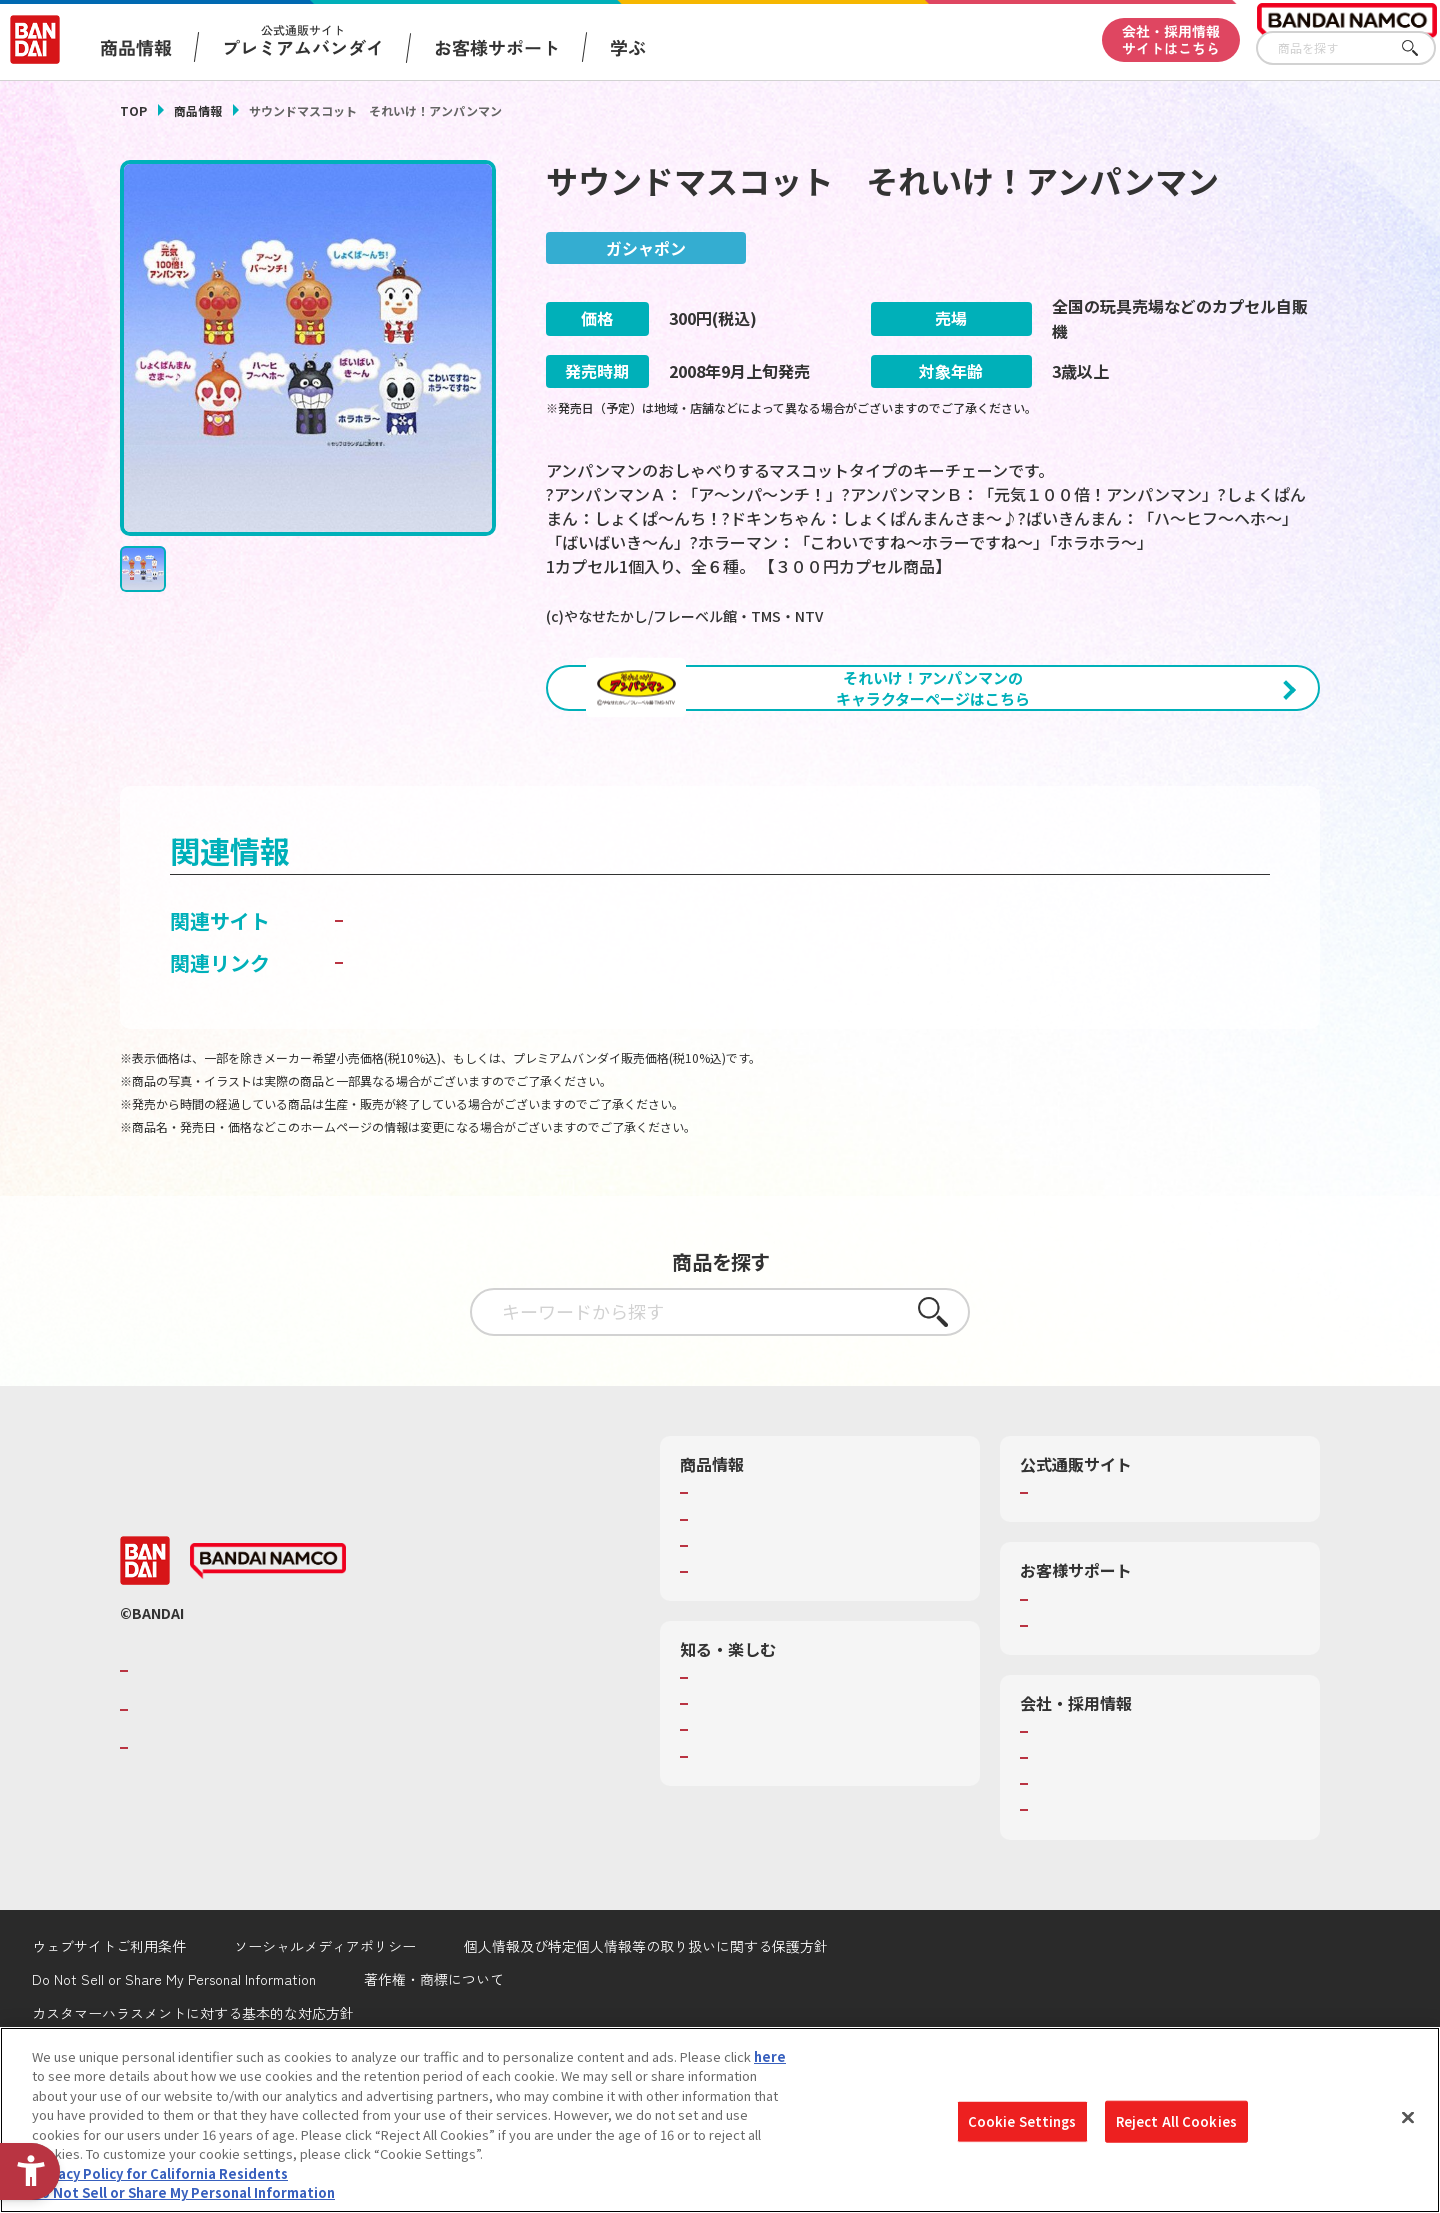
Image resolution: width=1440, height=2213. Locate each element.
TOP (133, 110)
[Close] (1408, 2117)
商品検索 (720, 1598)
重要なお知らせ (1079, 1731)
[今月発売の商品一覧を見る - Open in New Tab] (1134, 798)
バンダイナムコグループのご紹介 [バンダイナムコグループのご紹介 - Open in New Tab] (254, 1776)
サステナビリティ (1085, 1889)
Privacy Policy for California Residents (160, 2173)
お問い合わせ (1073, 1915)
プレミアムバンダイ (1092, 1598)
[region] (720, 2120)
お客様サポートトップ (1099, 1704)
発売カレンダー (739, 1624)
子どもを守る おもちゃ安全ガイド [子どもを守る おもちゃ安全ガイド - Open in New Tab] (501, 1067)
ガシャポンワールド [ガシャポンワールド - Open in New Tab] (439, 1025)
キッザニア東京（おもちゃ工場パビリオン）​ (824, 1835)
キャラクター (732, 1651)
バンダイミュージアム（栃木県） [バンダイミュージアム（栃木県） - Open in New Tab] (791, 1862)
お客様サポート (497, 47)
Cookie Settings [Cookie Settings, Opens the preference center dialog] (1022, 2121)
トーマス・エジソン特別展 (772, 1809)
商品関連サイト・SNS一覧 (771, 1677)
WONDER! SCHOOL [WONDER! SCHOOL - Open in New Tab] (750, 1783)
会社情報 (1060, 1837)
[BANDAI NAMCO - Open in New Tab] (268, 1666)
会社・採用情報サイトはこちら (1171, 39)
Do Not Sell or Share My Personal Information (183, 2192)
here (770, 2056)
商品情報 (198, 110)
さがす (1421, 48)
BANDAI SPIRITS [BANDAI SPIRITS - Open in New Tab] (195, 1853)
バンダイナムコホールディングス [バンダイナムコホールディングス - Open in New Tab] (254, 1815)
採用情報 (1060, 1863)
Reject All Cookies (1176, 2121)
